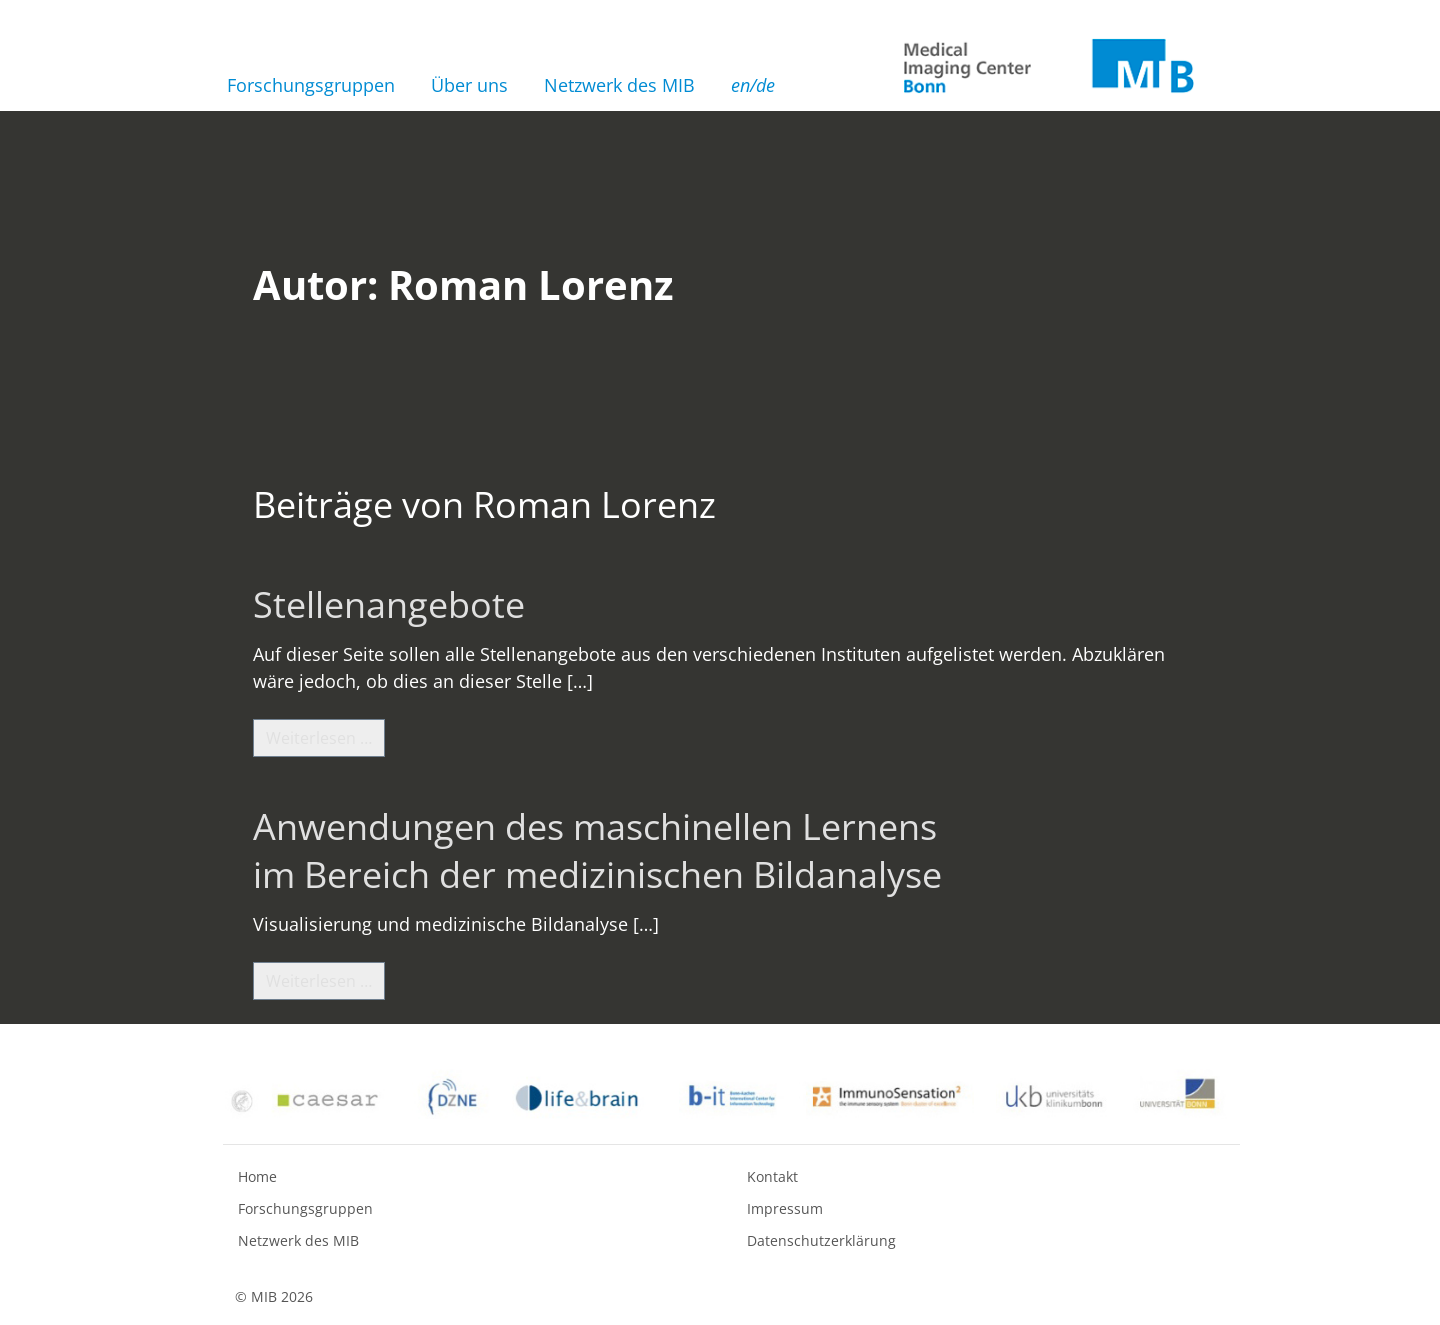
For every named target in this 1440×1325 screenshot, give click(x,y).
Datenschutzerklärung (821, 1240)
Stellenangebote (389, 604)
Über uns (469, 85)
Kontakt (772, 1176)
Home (257, 1176)
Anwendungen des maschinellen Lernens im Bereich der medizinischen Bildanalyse (597, 850)
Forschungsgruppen (311, 85)
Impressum (785, 1208)
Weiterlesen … (325, 737)
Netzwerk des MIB (619, 85)
